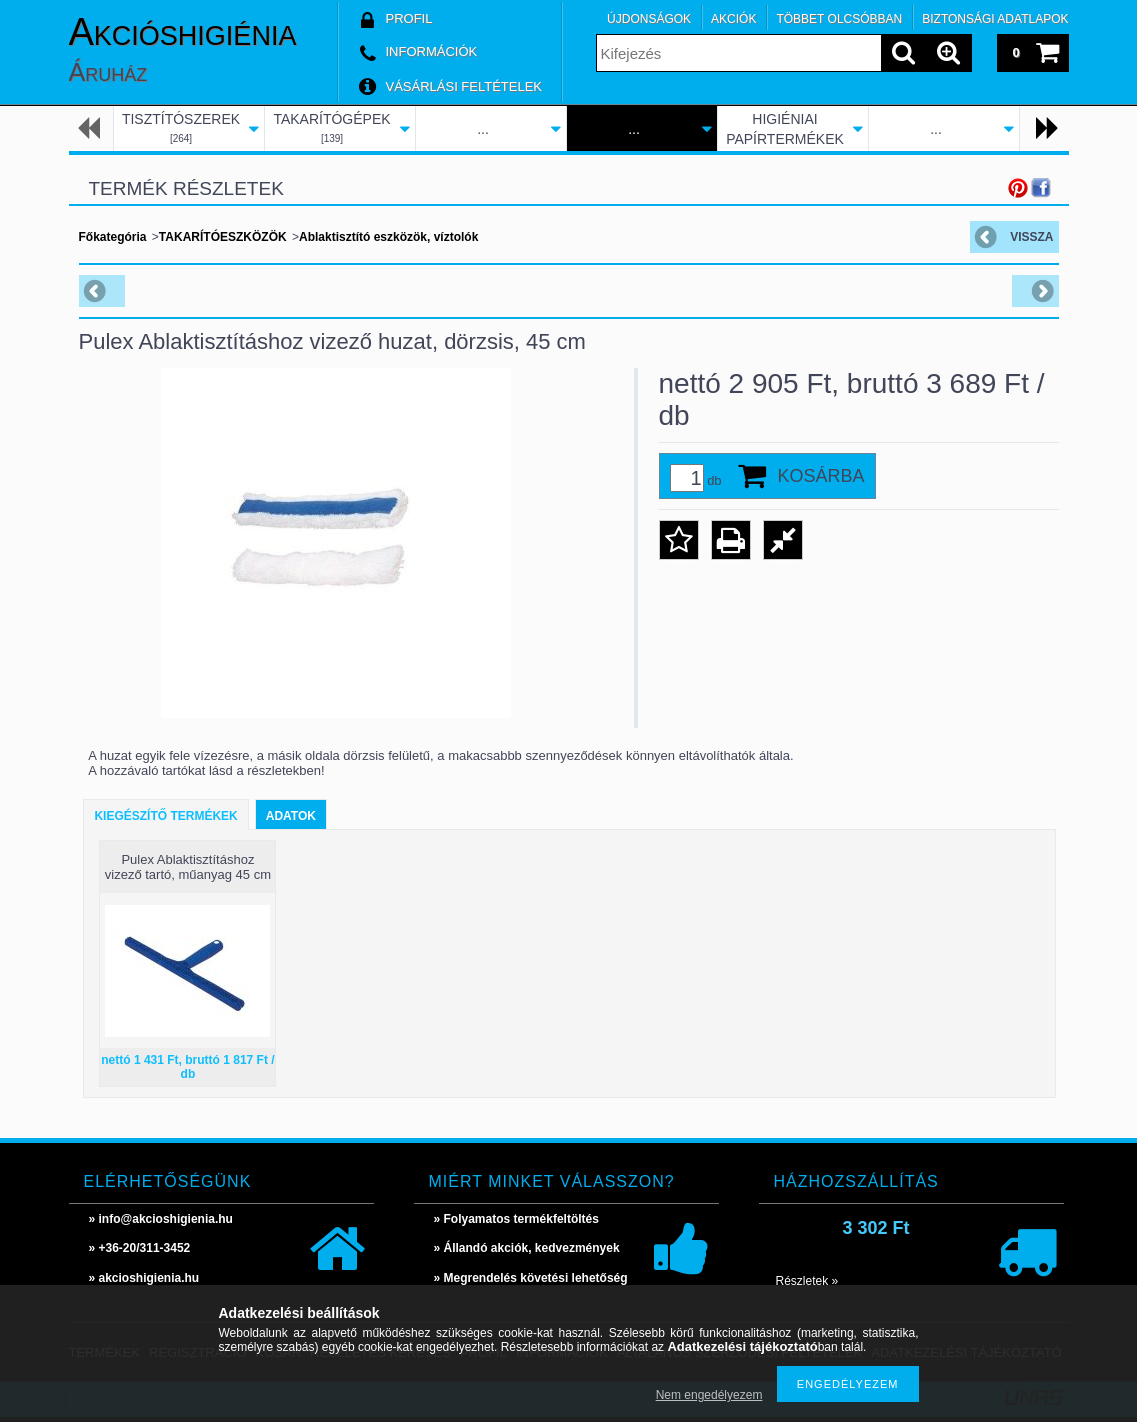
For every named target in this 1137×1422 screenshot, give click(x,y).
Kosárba (821, 476)
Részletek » (807, 1281)
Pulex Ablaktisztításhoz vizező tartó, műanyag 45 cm (188, 867)
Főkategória (113, 237)
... (483, 129)
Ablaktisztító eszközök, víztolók (388, 237)
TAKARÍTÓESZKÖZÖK (223, 237)
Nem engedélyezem (709, 1395)
